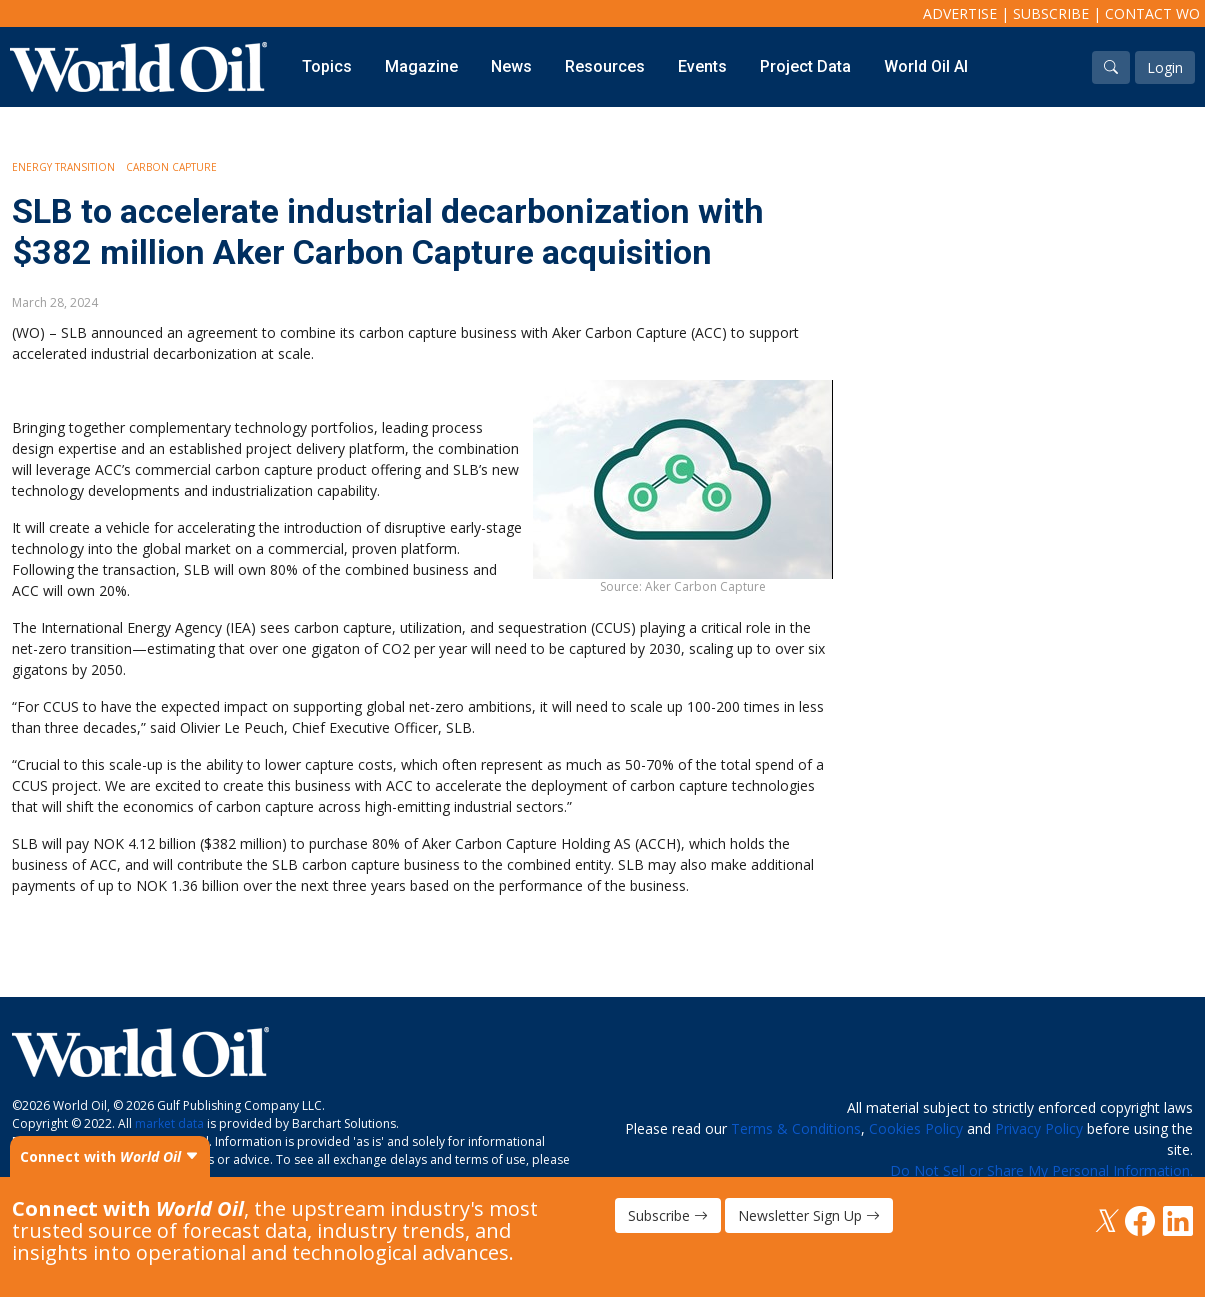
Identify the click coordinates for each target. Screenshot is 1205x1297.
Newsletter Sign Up (809, 1215)
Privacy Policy (1039, 1128)
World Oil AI (926, 66)
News (511, 66)
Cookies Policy (916, 1128)
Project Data (805, 66)
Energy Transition (63, 167)
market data (169, 1123)
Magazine (421, 66)
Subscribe (1051, 13)
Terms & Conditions (796, 1128)
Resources (605, 66)
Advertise (960, 13)
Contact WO (1152, 13)
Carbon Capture (171, 167)
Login (1165, 67)
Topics (327, 66)
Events (702, 66)
